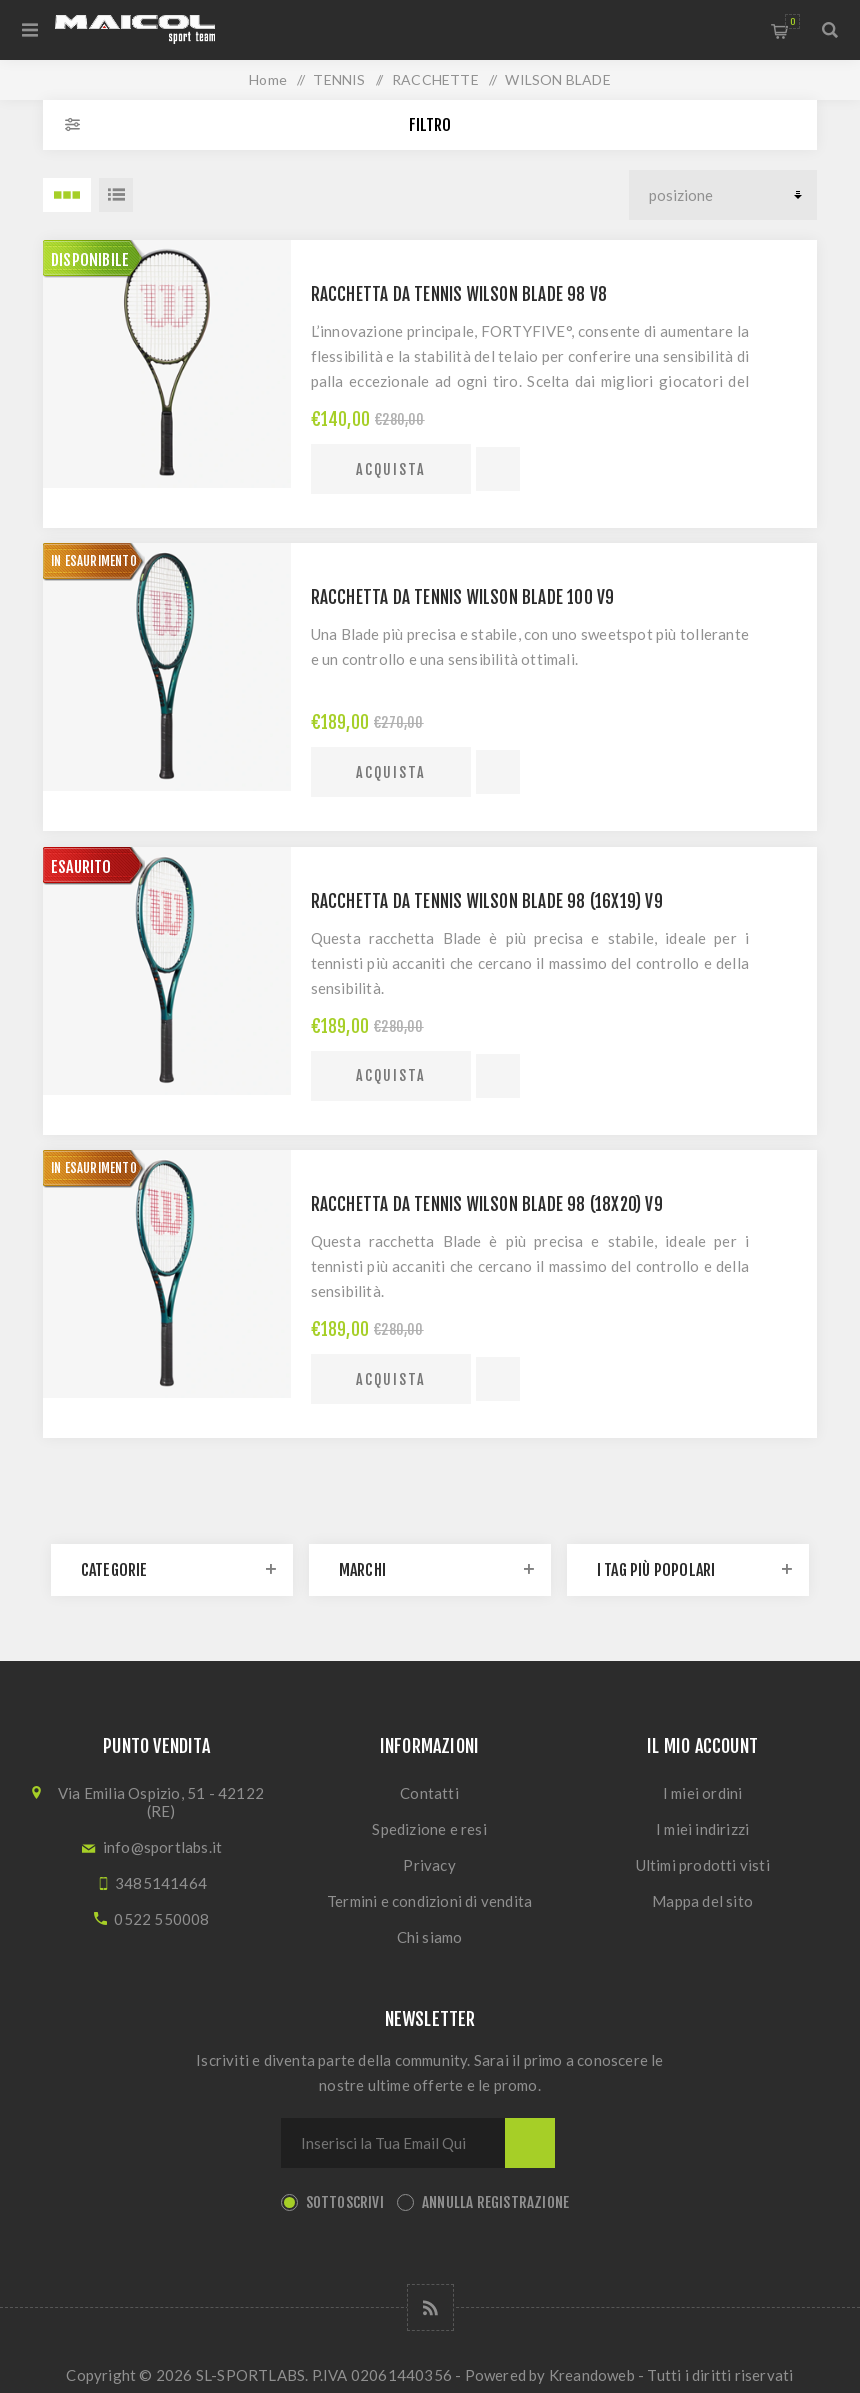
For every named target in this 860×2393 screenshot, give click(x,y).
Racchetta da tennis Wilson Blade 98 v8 (459, 294)
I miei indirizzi (702, 1829)
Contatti (429, 1793)
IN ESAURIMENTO (94, 561)
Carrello (792, 21)
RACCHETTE (435, 79)
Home (268, 79)
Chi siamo (430, 1937)
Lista (116, 195)
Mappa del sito (702, 1901)
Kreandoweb (592, 2375)
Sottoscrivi (345, 2202)
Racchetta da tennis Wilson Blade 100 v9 (463, 597)
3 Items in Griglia (67, 195)
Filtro (430, 125)
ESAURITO (81, 867)
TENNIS (339, 79)
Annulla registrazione (495, 2202)
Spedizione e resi (429, 1829)
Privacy (429, 1865)
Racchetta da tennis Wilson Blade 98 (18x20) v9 (487, 1204)
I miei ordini (703, 1793)
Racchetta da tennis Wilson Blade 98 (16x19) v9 (487, 901)
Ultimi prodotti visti (703, 1865)
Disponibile (90, 260)
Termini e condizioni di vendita (429, 1901)
